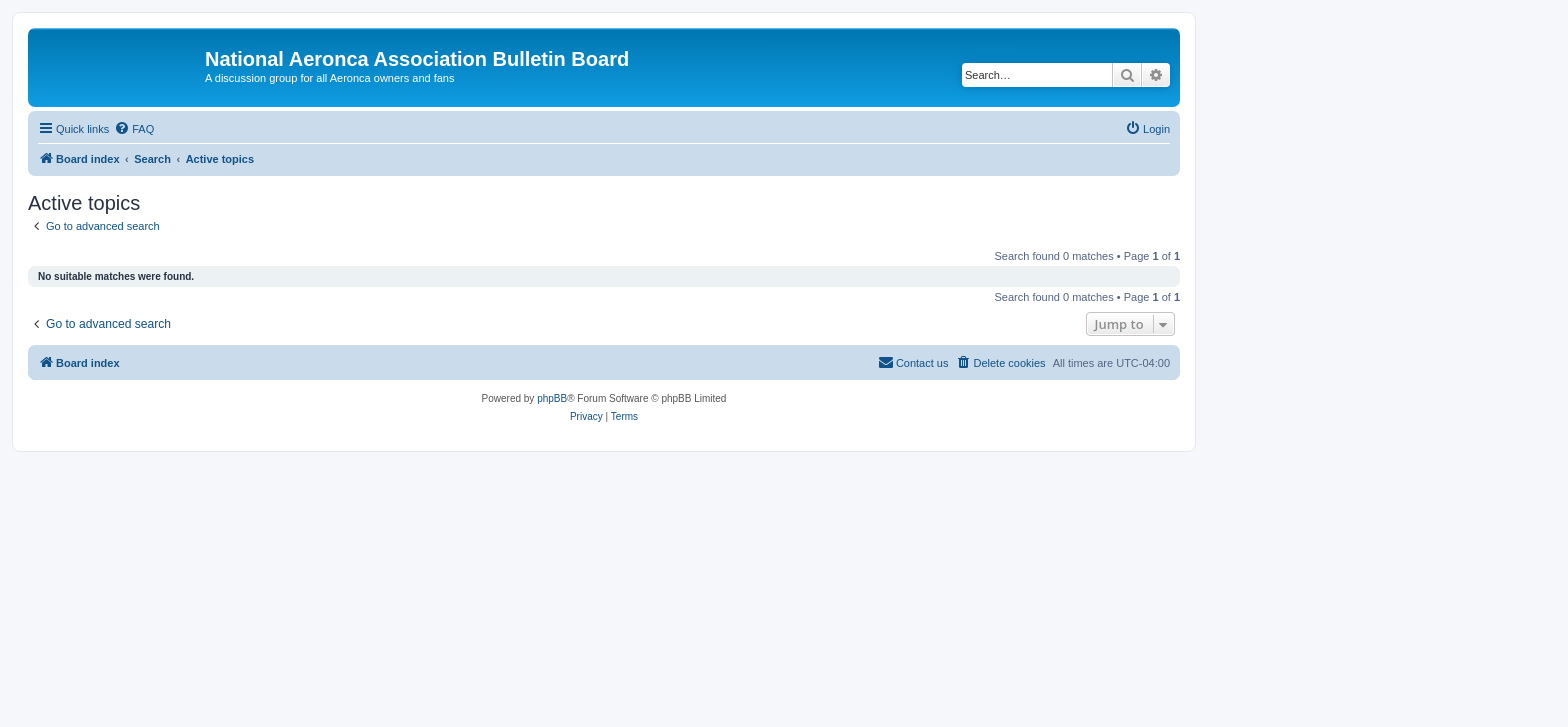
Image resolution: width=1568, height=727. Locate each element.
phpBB (552, 398)
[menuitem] (134, 129)
